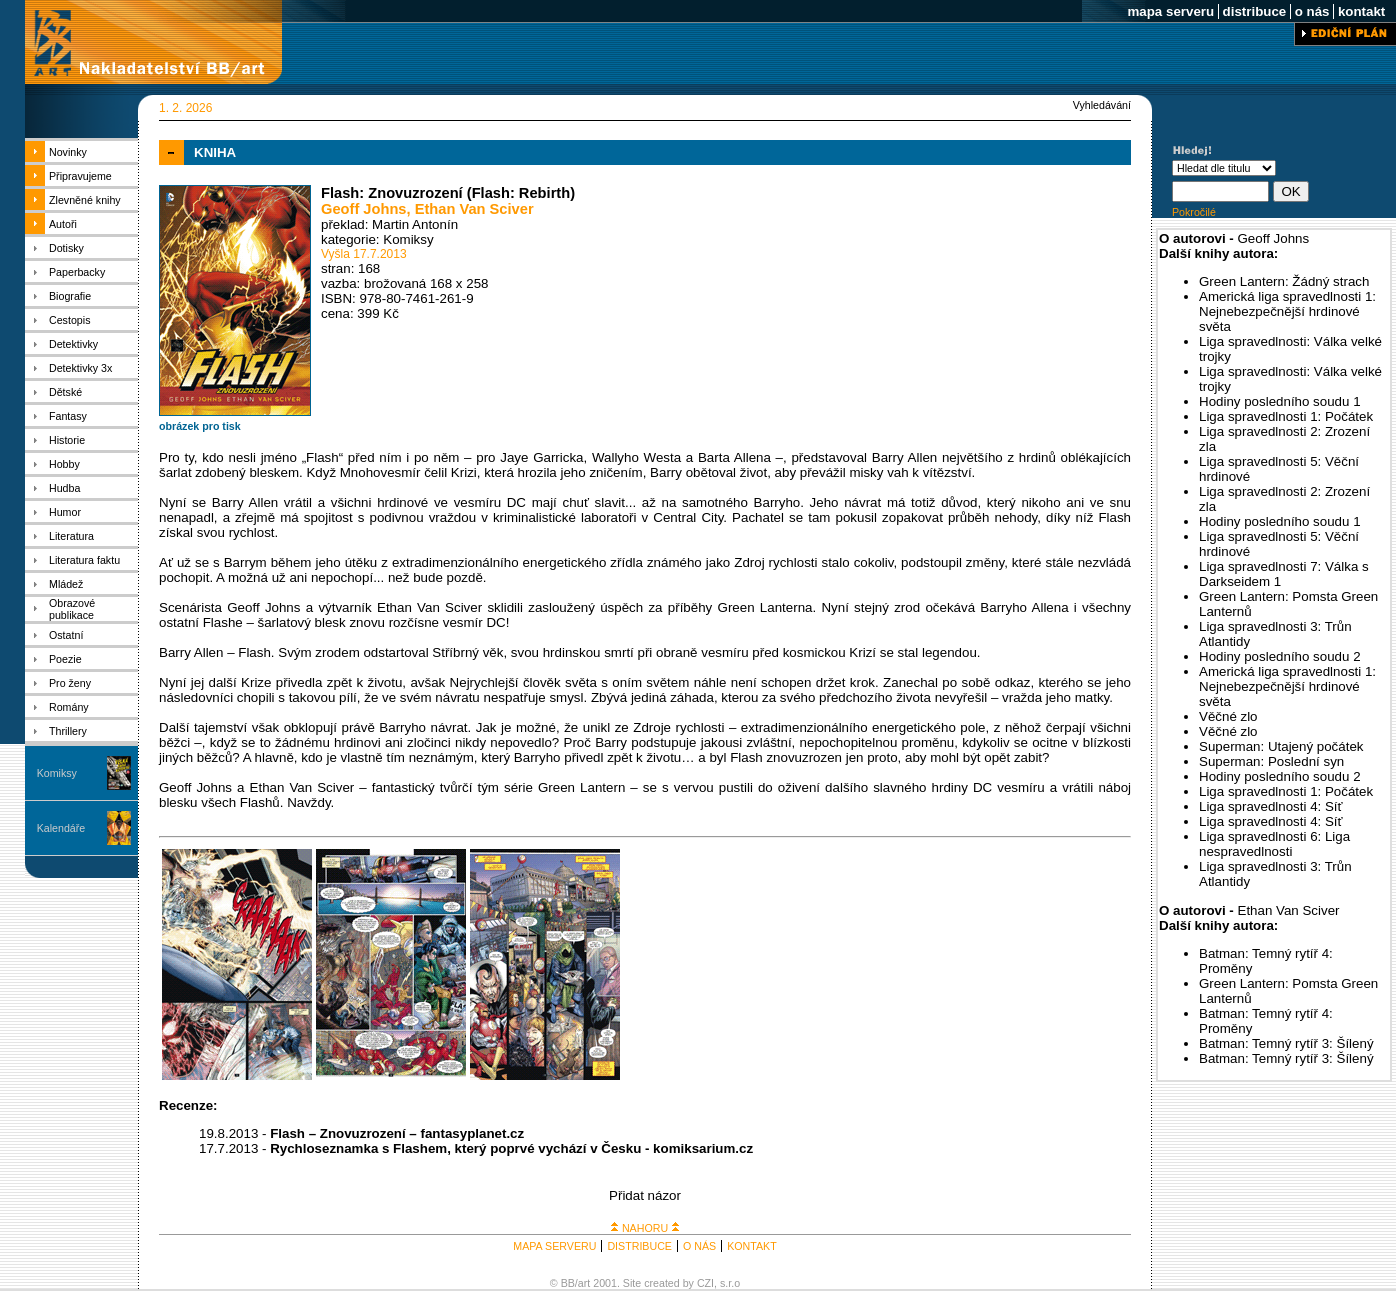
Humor (65, 512)
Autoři (63, 224)
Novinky (68, 152)
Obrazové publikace (72, 609)
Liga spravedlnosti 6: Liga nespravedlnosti (1274, 844)
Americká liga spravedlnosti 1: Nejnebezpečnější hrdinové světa (1287, 311)
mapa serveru (1171, 11)
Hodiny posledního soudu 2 (1280, 656)
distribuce (1254, 11)
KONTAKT (752, 1246)
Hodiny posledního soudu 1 (1280, 401)
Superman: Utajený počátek (1281, 746)
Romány (69, 707)
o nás (1312, 11)
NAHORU (645, 1228)
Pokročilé (1194, 212)
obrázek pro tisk (200, 426)
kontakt (1361, 11)
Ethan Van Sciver (474, 209)
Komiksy (57, 773)
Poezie (65, 659)
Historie (67, 440)
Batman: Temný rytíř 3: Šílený (1286, 1043)
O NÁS (699, 1246)
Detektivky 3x (80, 368)
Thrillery (68, 731)
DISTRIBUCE (639, 1246)
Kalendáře (61, 828)
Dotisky (66, 248)
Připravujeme (80, 176)
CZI (705, 1283)
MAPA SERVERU (554, 1246)
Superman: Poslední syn (1271, 761)
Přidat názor (645, 1195)
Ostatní (66, 635)
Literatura (71, 536)
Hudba (64, 488)
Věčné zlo (1228, 716)
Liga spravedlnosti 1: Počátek (1286, 416)
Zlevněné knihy (85, 200)
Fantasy (68, 416)
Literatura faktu (84, 560)
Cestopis (69, 320)
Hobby (64, 464)
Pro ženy (70, 683)
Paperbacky (77, 272)
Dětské (65, 392)
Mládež (66, 584)
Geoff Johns (364, 209)
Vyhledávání (1102, 105)
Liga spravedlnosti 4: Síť (1271, 806)
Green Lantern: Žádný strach (1284, 281)
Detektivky (73, 344)
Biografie (70, 296)
